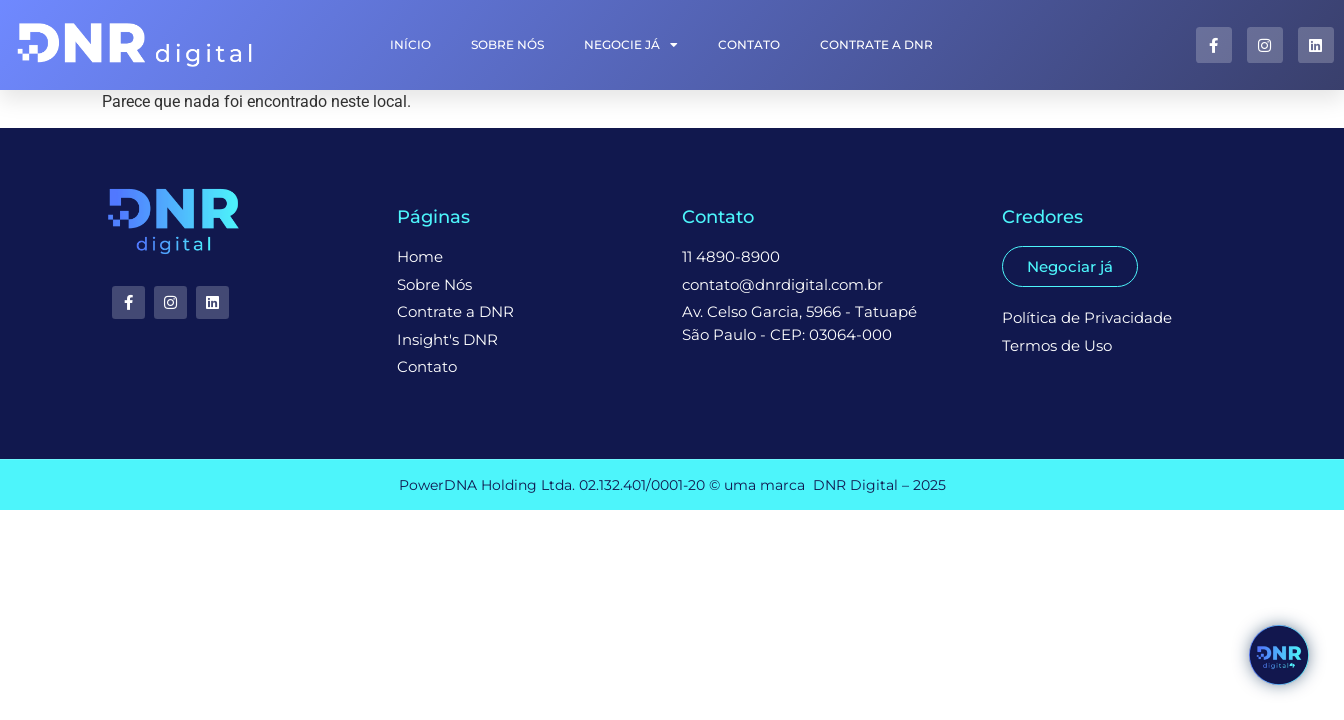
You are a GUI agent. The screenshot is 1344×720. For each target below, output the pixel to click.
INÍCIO (410, 44)
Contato (749, 44)
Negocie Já (631, 45)
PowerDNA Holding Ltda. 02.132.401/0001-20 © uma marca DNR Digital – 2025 (672, 485)
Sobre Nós (507, 44)
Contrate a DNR (876, 44)
